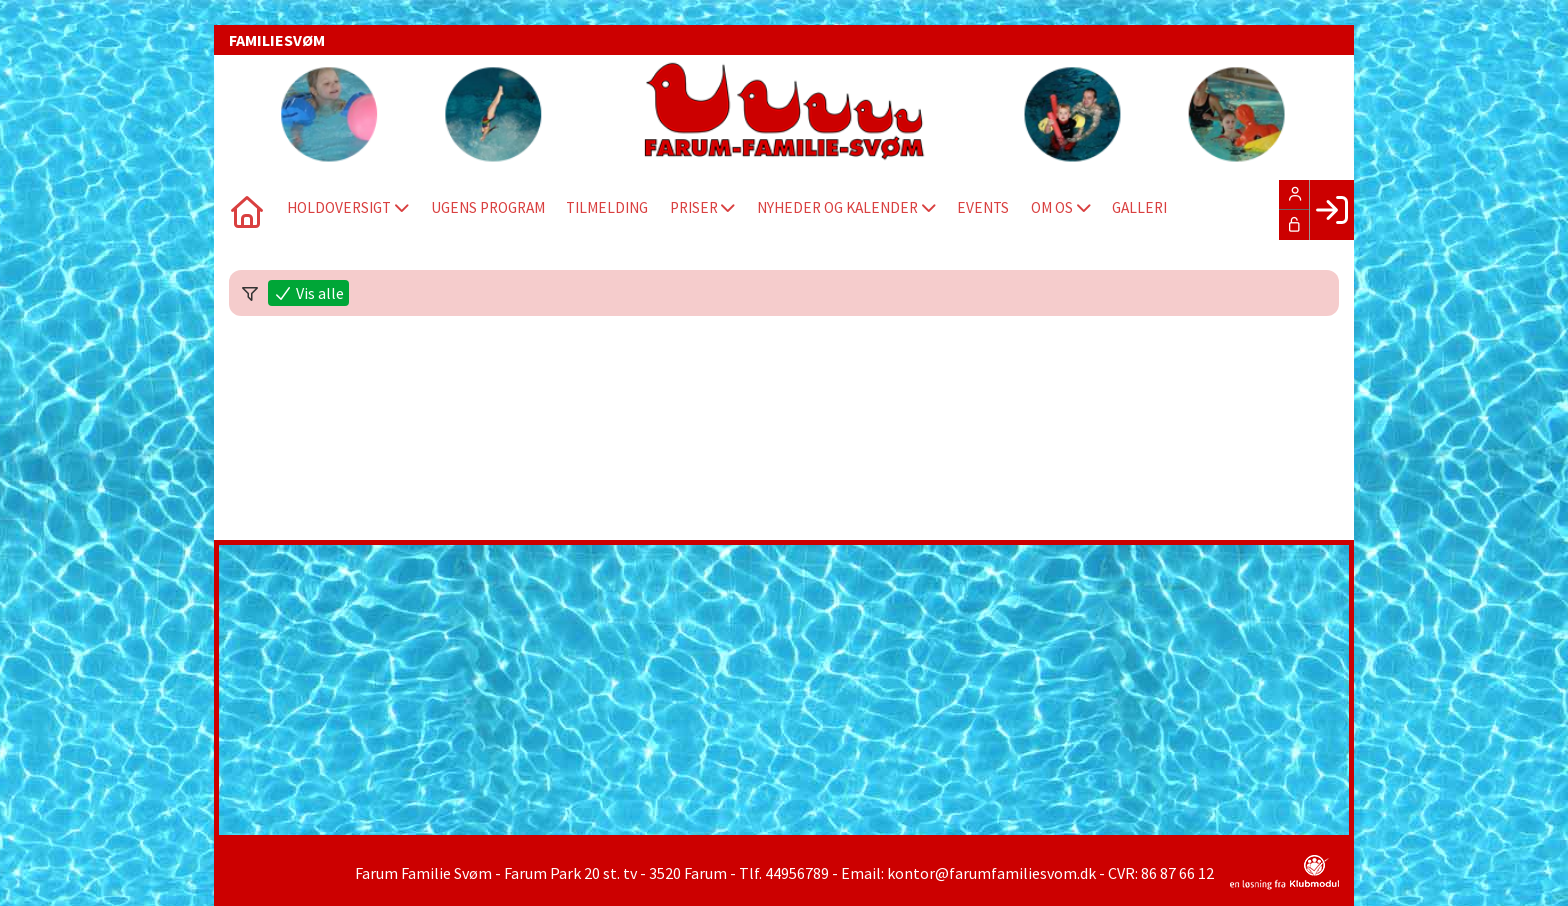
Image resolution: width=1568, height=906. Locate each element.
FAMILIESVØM (277, 40)
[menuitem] (244, 210)
